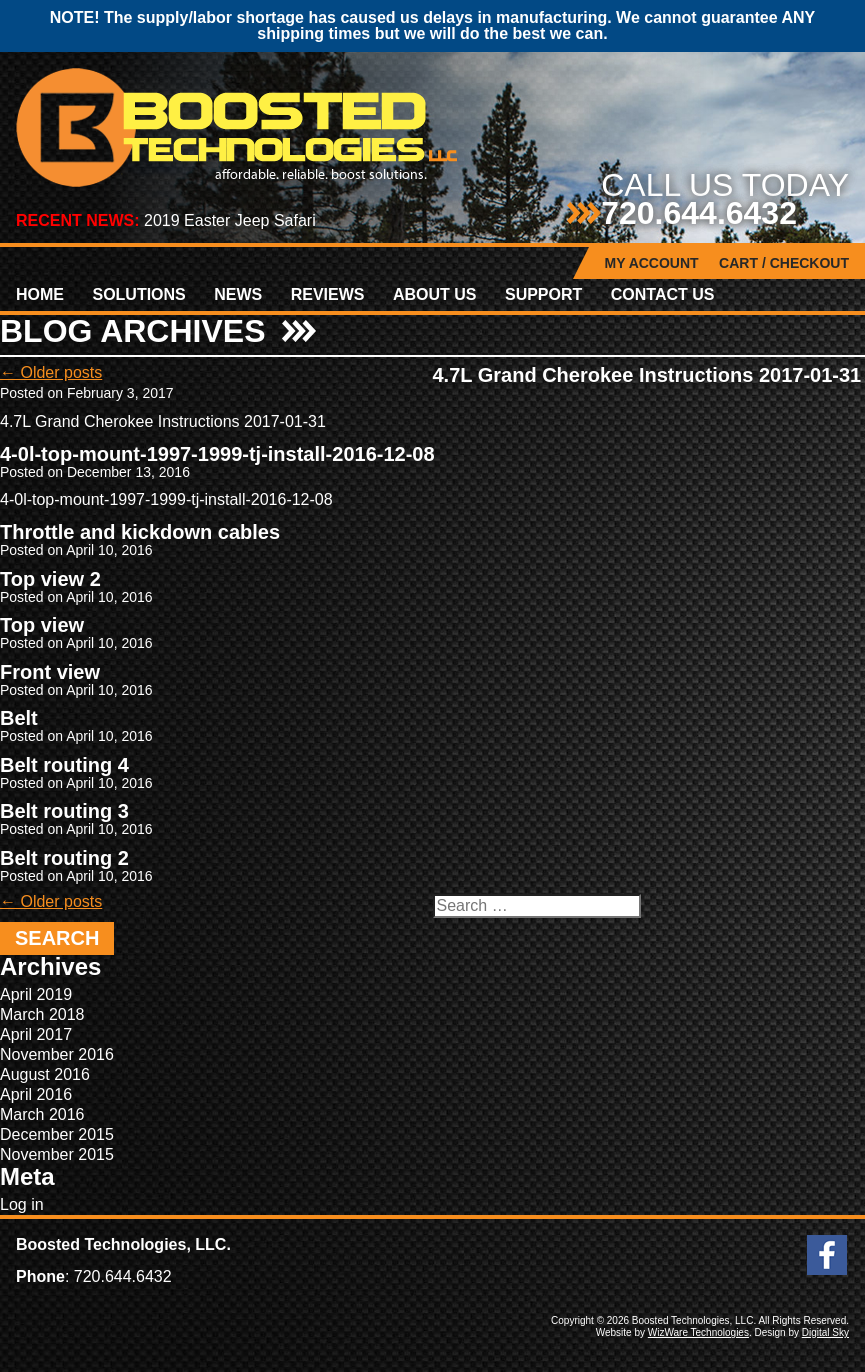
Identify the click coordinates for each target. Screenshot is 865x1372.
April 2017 (36, 1034)
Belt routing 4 (64, 765)
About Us (435, 295)
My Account (652, 263)
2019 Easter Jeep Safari (230, 220)
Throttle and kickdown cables (140, 532)
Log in (22, 1204)
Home (40, 295)
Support (543, 295)
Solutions (138, 295)
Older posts (51, 372)
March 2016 (42, 1114)
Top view (42, 625)
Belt (19, 718)
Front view (50, 672)
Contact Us (663, 295)
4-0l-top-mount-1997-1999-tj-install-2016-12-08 (217, 454)
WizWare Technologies (698, 1332)
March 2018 (42, 1014)
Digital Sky (825, 1332)
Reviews (328, 295)
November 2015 (57, 1154)
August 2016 (45, 1074)
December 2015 (57, 1134)
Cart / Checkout (784, 263)
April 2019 (36, 994)
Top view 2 (50, 579)
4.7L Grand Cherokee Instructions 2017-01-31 (647, 375)
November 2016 (57, 1054)
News (238, 295)
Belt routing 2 (64, 858)
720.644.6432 (699, 213)
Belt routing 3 (64, 811)
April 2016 (36, 1094)
